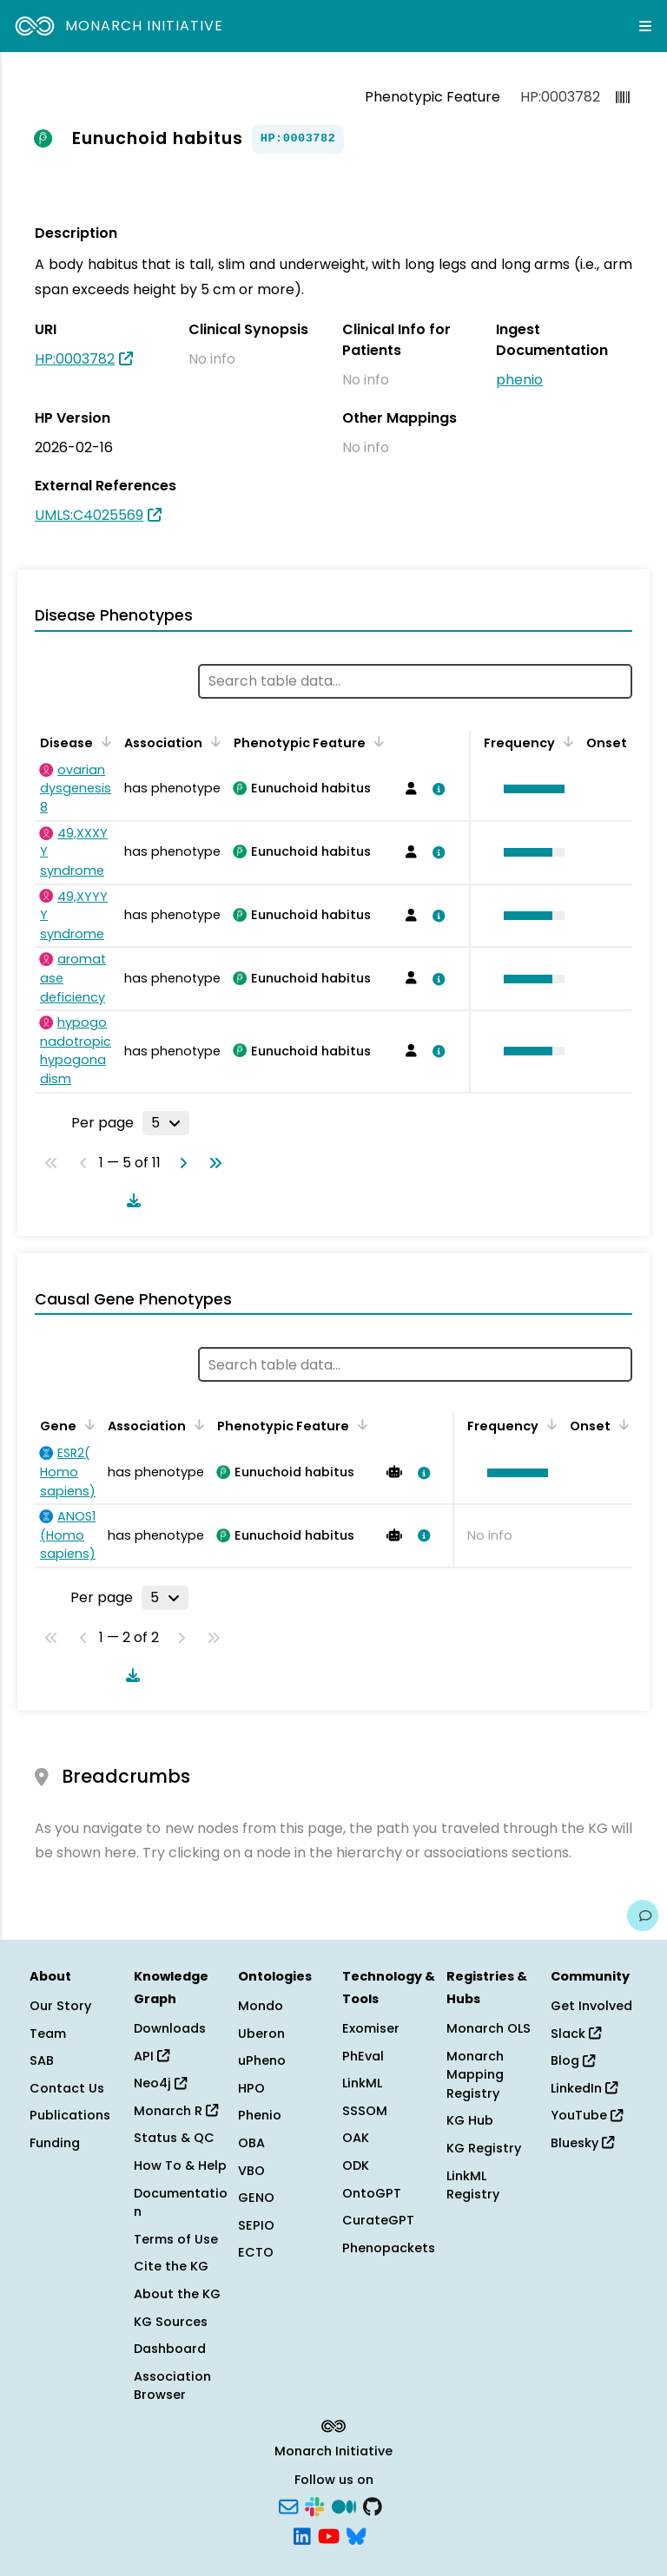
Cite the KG (171, 2266)
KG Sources (171, 2321)
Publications (70, 2115)
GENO (256, 2197)
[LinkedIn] (302, 2534)
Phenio (259, 2115)
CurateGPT (378, 2220)
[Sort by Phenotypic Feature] (376, 741)
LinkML (362, 2083)
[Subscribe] (288, 2506)
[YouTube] (329, 2534)
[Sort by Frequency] (565, 741)
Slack (576, 2033)
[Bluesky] (356, 2534)
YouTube (587, 2115)
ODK (355, 2165)
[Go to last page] (212, 1163)
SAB (42, 2060)
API (151, 2056)
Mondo (260, 2005)
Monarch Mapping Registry (475, 2074)
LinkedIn (584, 2088)
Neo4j (160, 2083)
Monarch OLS (488, 2028)
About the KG (177, 2294)
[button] (530, 789)
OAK (355, 2137)
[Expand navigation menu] (645, 26)
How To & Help (180, 2165)
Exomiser (371, 2028)
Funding (55, 2143)
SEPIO (256, 2225)
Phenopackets (388, 2248)
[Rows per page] (165, 1123)
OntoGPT (371, 2193)
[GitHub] (372, 2506)
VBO (251, 2170)
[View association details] (435, 789)
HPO (251, 2088)
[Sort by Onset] (621, 1424)
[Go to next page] (179, 1163)
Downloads (170, 2028)
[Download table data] (130, 1200)
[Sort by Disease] (103, 741)
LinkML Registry (472, 2185)
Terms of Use (176, 2239)
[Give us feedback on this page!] (642, 1915)
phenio (519, 380)
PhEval (363, 2056)
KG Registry (483, 2148)
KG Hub (469, 2120)
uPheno (262, 2060)
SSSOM (364, 2110)
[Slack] (314, 2506)
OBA (251, 2143)
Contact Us (67, 2088)
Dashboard (170, 2348)
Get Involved (591, 2005)
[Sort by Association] (212, 741)
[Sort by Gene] (86, 1424)
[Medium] (344, 2506)
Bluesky (582, 2143)
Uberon (261, 2033)
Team (48, 2033)
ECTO (256, 2252)
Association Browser (172, 2386)
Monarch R (176, 2110)
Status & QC (174, 2137)
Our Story (60, 2005)
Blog (573, 2060)
